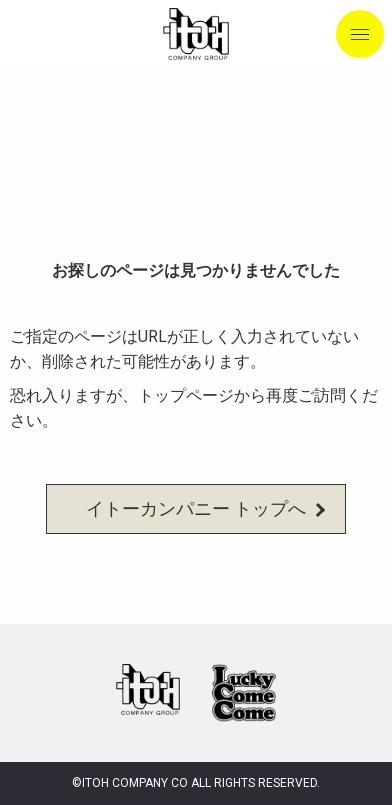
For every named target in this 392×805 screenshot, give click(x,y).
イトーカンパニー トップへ (196, 508)
